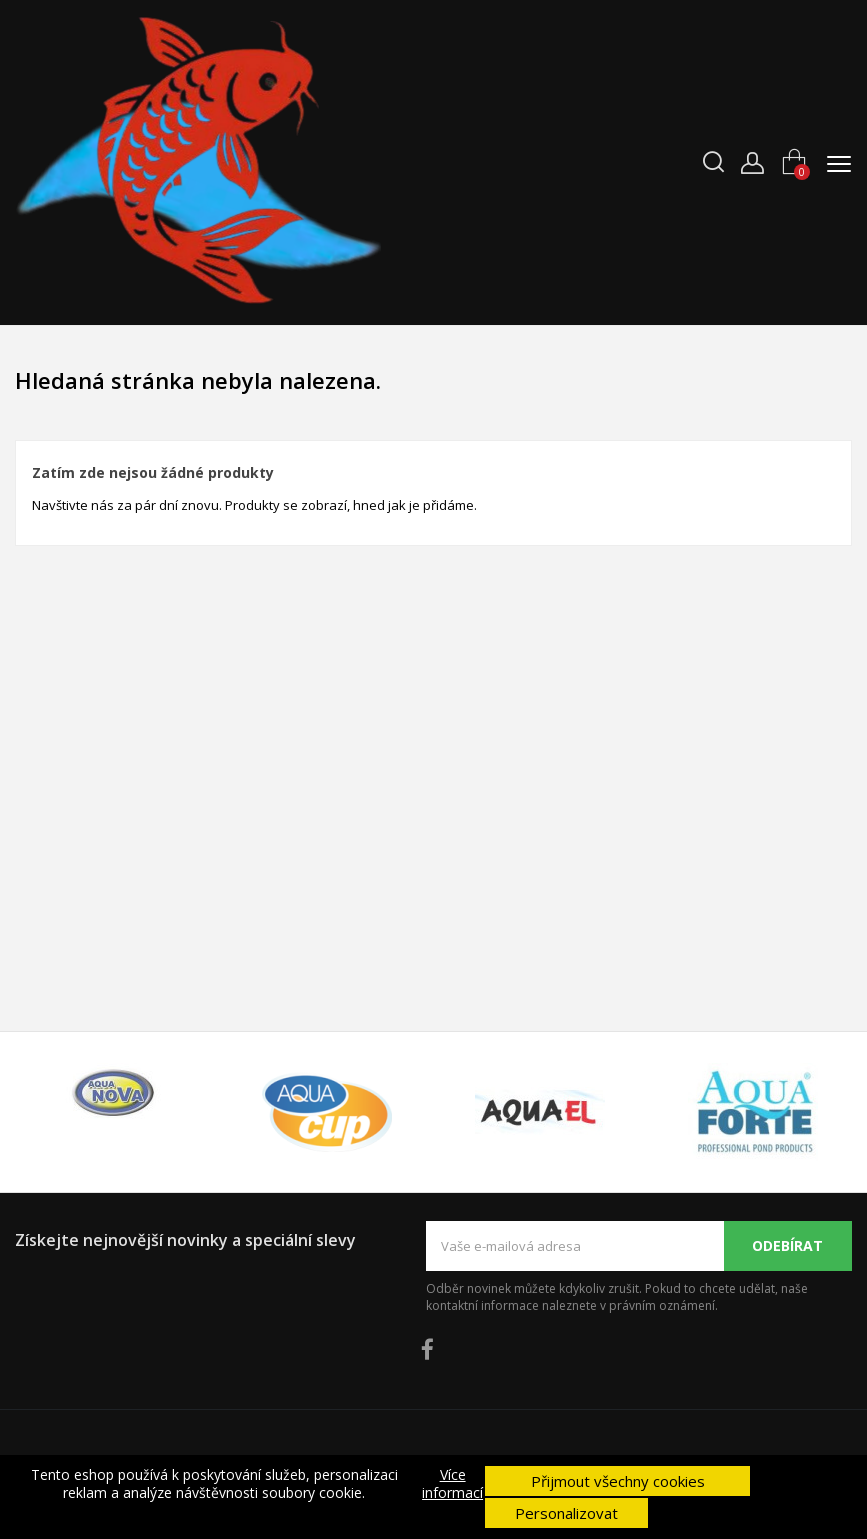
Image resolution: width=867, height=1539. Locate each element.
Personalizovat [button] (566, 1513)
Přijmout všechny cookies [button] (618, 1481)
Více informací (452, 1484)
